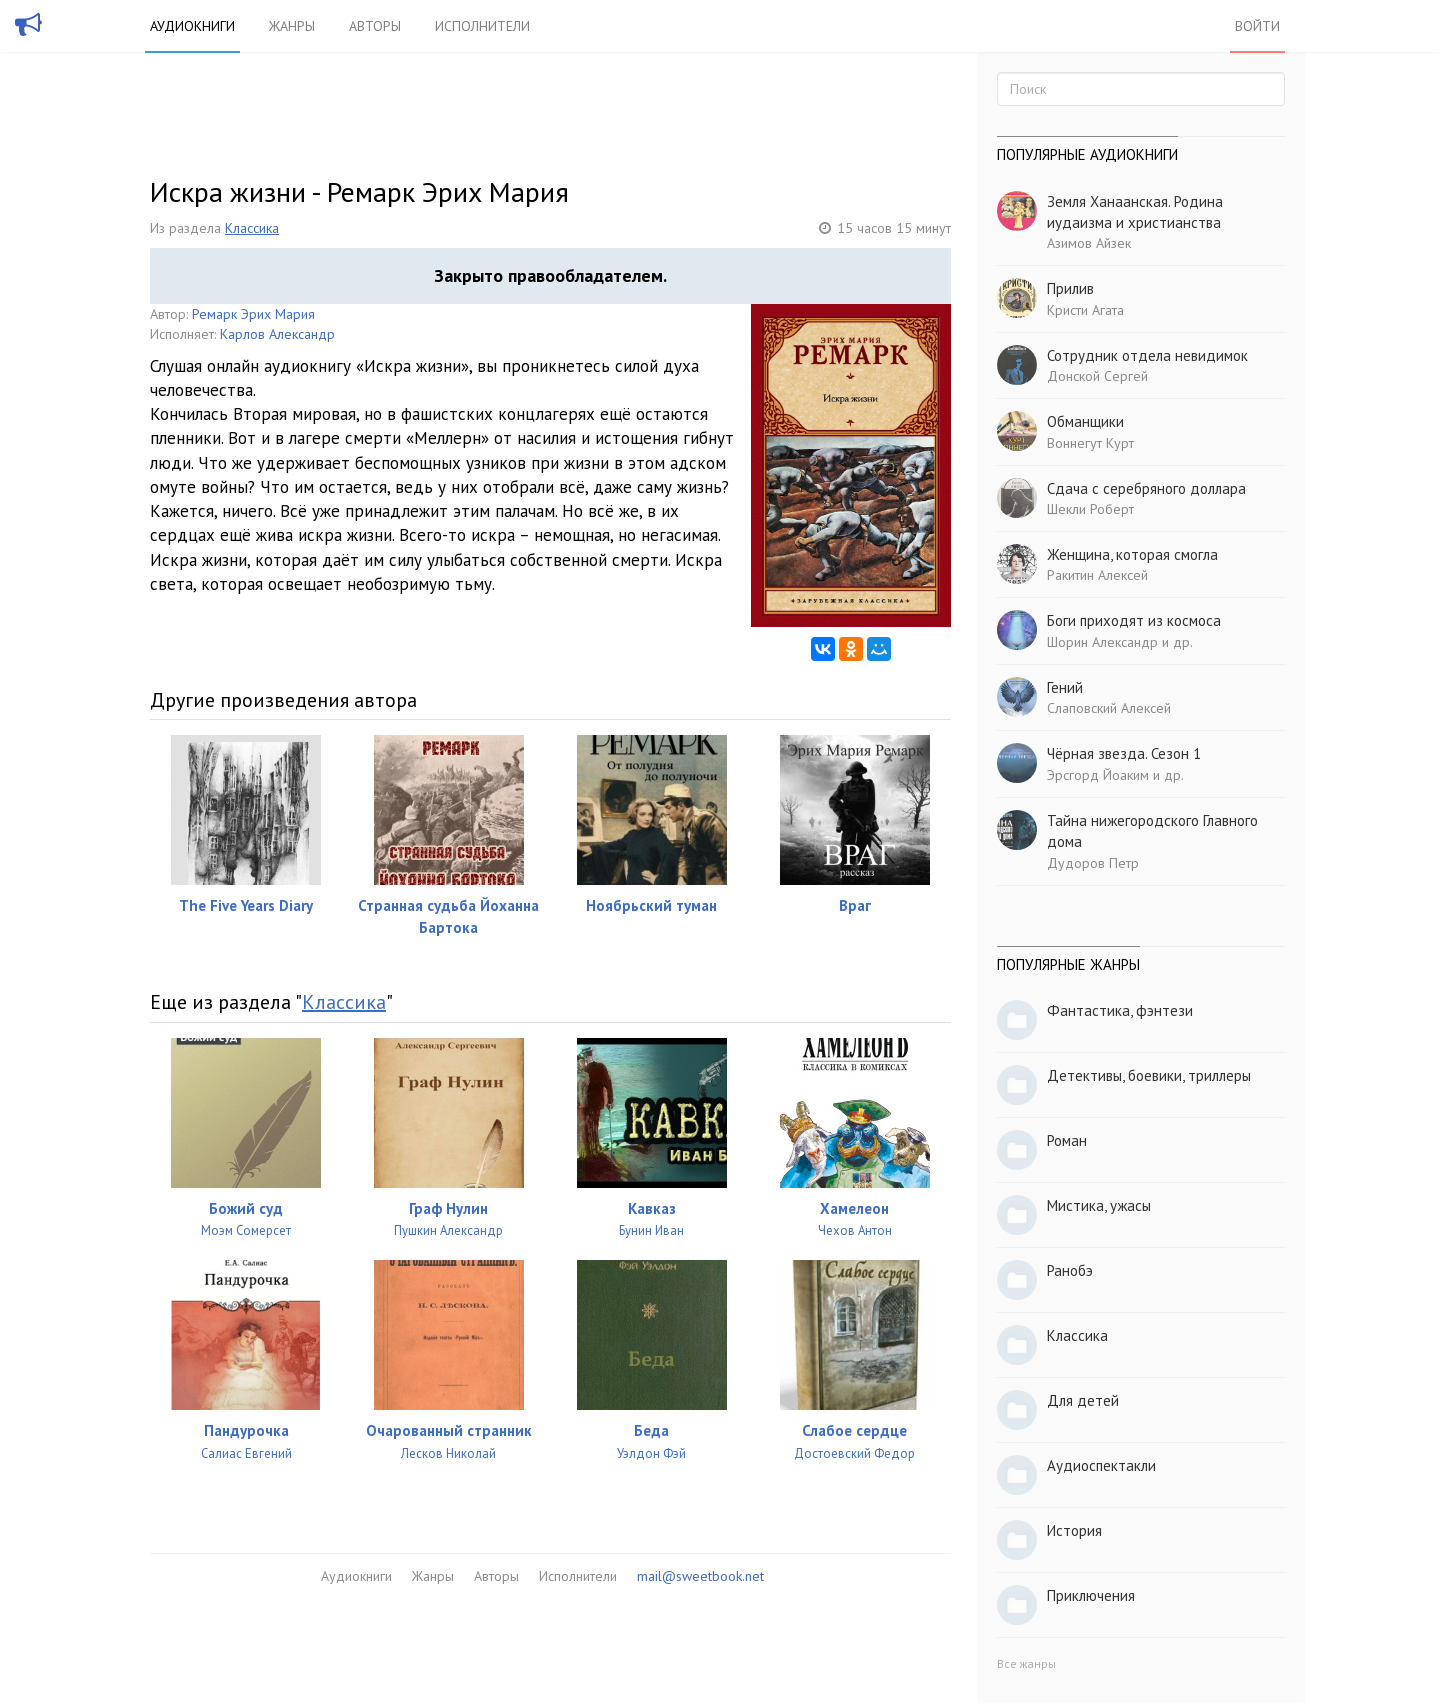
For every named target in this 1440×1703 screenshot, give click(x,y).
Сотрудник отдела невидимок (1147, 355)
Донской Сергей (1097, 376)
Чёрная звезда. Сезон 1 (1124, 753)
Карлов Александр (277, 334)
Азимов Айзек (1089, 243)
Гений (1065, 687)
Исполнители (482, 26)
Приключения (1091, 1595)
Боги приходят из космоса (1134, 620)
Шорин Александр (1102, 642)
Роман (1067, 1140)
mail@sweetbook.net (700, 1576)
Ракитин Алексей (1097, 575)
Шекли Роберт (1090, 509)
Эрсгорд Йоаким (1098, 775)
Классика (252, 228)
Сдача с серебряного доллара (1146, 488)
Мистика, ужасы (1099, 1205)
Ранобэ (1070, 1270)
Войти (1257, 26)
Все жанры (1026, 1663)
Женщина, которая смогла (1132, 554)
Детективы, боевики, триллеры (1149, 1075)
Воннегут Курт (1090, 443)
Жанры (292, 26)
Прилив (1070, 288)
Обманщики (1085, 421)
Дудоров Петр (1093, 863)
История (1074, 1530)
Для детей (1083, 1400)
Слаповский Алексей (1109, 708)
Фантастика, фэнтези (1120, 1010)
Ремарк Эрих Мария (253, 314)
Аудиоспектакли (1101, 1465)
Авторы (375, 26)
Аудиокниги (192, 26)
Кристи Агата (1085, 310)
